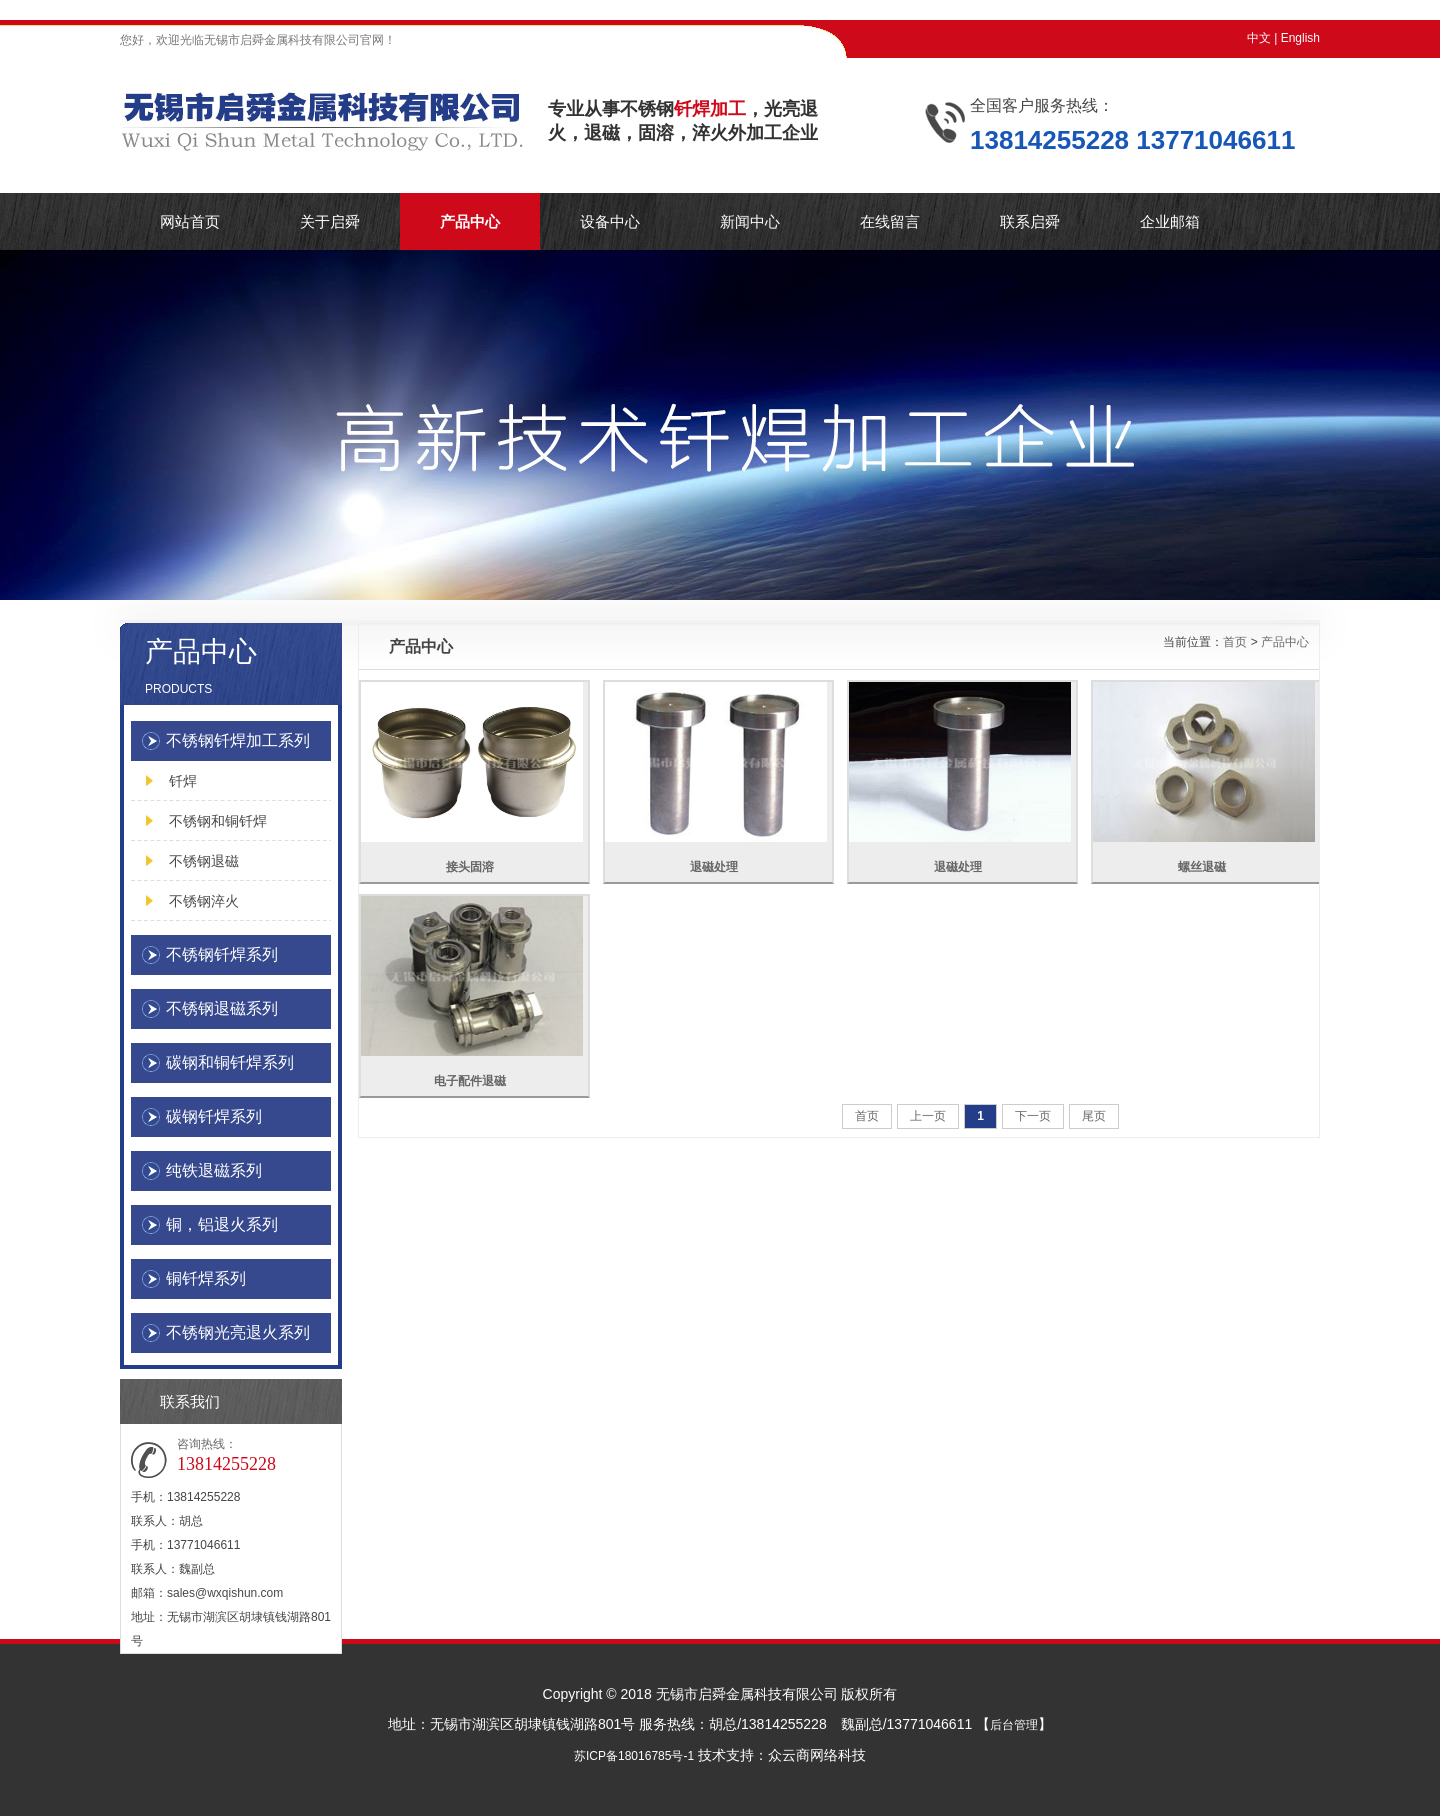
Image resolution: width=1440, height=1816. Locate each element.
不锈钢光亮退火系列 (238, 1332)
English (1300, 38)
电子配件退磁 (470, 1081)
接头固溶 (470, 867)
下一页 (1033, 1116)
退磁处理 (714, 867)
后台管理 (1014, 1725)
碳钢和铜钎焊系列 (230, 1062)
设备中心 (610, 221)
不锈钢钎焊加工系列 (238, 740)
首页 (1235, 642)
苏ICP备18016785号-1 (634, 1756)
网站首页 (190, 221)
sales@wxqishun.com (225, 1593)
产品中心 (470, 221)
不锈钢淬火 (204, 901)
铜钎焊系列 (206, 1278)
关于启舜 (330, 221)
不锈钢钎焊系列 (222, 954)
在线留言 (890, 221)
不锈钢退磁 (204, 861)
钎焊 (183, 781)
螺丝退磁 (1202, 867)
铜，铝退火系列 (222, 1224)
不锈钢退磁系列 (222, 1008)
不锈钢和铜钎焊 (218, 821)
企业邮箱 (1170, 221)
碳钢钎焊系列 (214, 1116)
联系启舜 (1030, 221)
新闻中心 (750, 221)
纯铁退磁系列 (214, 1170)
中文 (1259, 38)
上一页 (928, 1116)
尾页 (1094, 1116)
